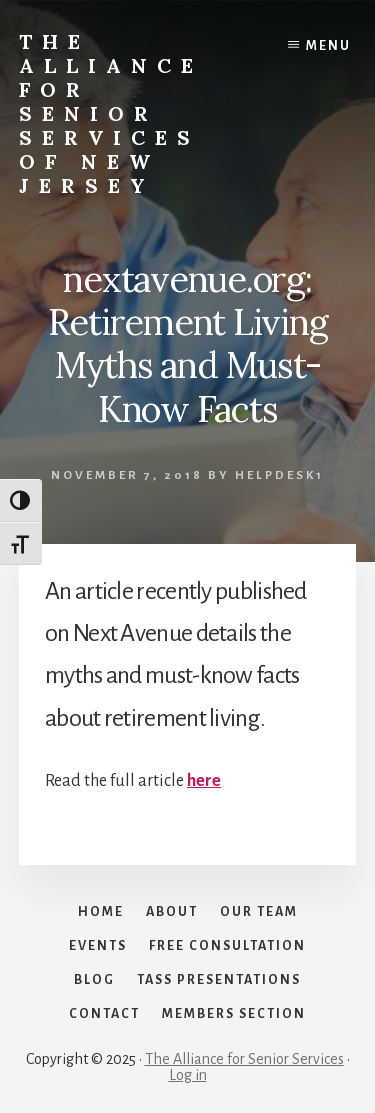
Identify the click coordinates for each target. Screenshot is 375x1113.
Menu (328, 46)
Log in (188, 1075)
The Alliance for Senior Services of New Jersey (111, 113)
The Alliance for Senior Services (244, 1059)
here (204, 781)
